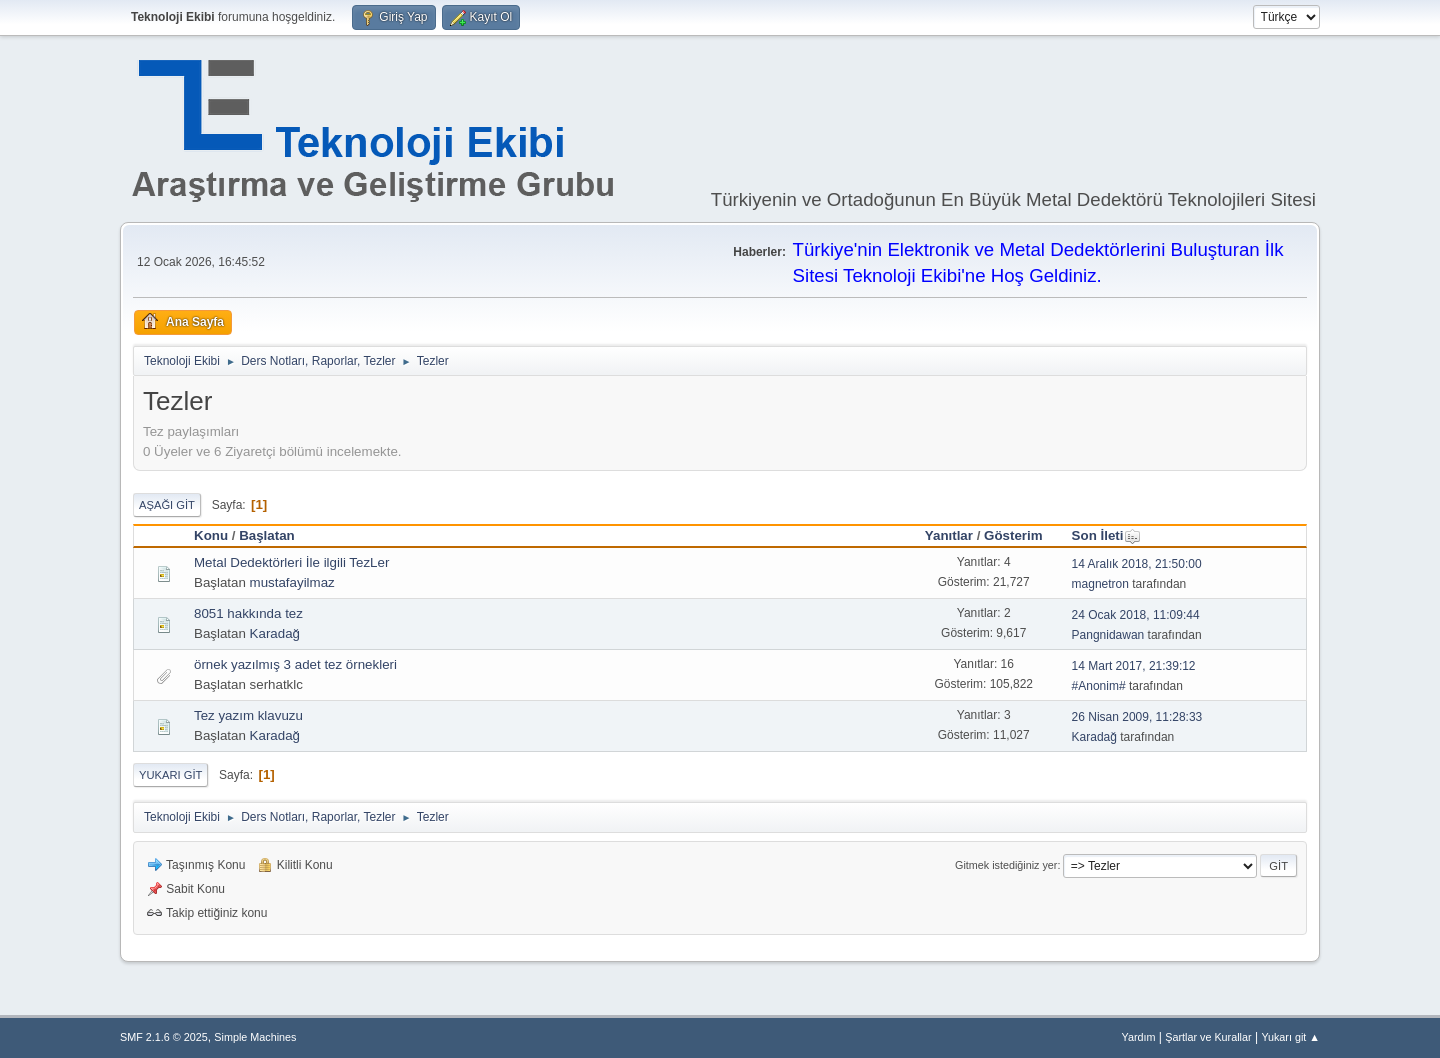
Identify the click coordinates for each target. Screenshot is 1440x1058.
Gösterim (1013, 535)
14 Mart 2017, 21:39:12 (1134, 666)
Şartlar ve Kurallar (1208, 1037)
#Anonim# (1099, 686)
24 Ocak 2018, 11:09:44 (1136, 615)
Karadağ (275, 633)
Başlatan (267, 535)
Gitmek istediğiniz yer (1006, 865)
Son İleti (1107, 535)
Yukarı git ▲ (1290, 1037)
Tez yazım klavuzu (248, 715)
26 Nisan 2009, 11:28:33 (1137, 717)
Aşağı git (167, 505)
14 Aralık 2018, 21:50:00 (1137, 564)
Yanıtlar (949, 535)
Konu (211, 535)
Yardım (1139, 1037)
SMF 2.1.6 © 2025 (164, 1037)
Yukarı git (170, 775)
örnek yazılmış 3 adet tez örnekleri (295, 664)
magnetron (1100, 584)
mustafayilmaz (292, 582)
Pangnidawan (1108, 635)
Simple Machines (255, 1037)
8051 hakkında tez (248, 613)
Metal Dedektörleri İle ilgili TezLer (291, 562)
